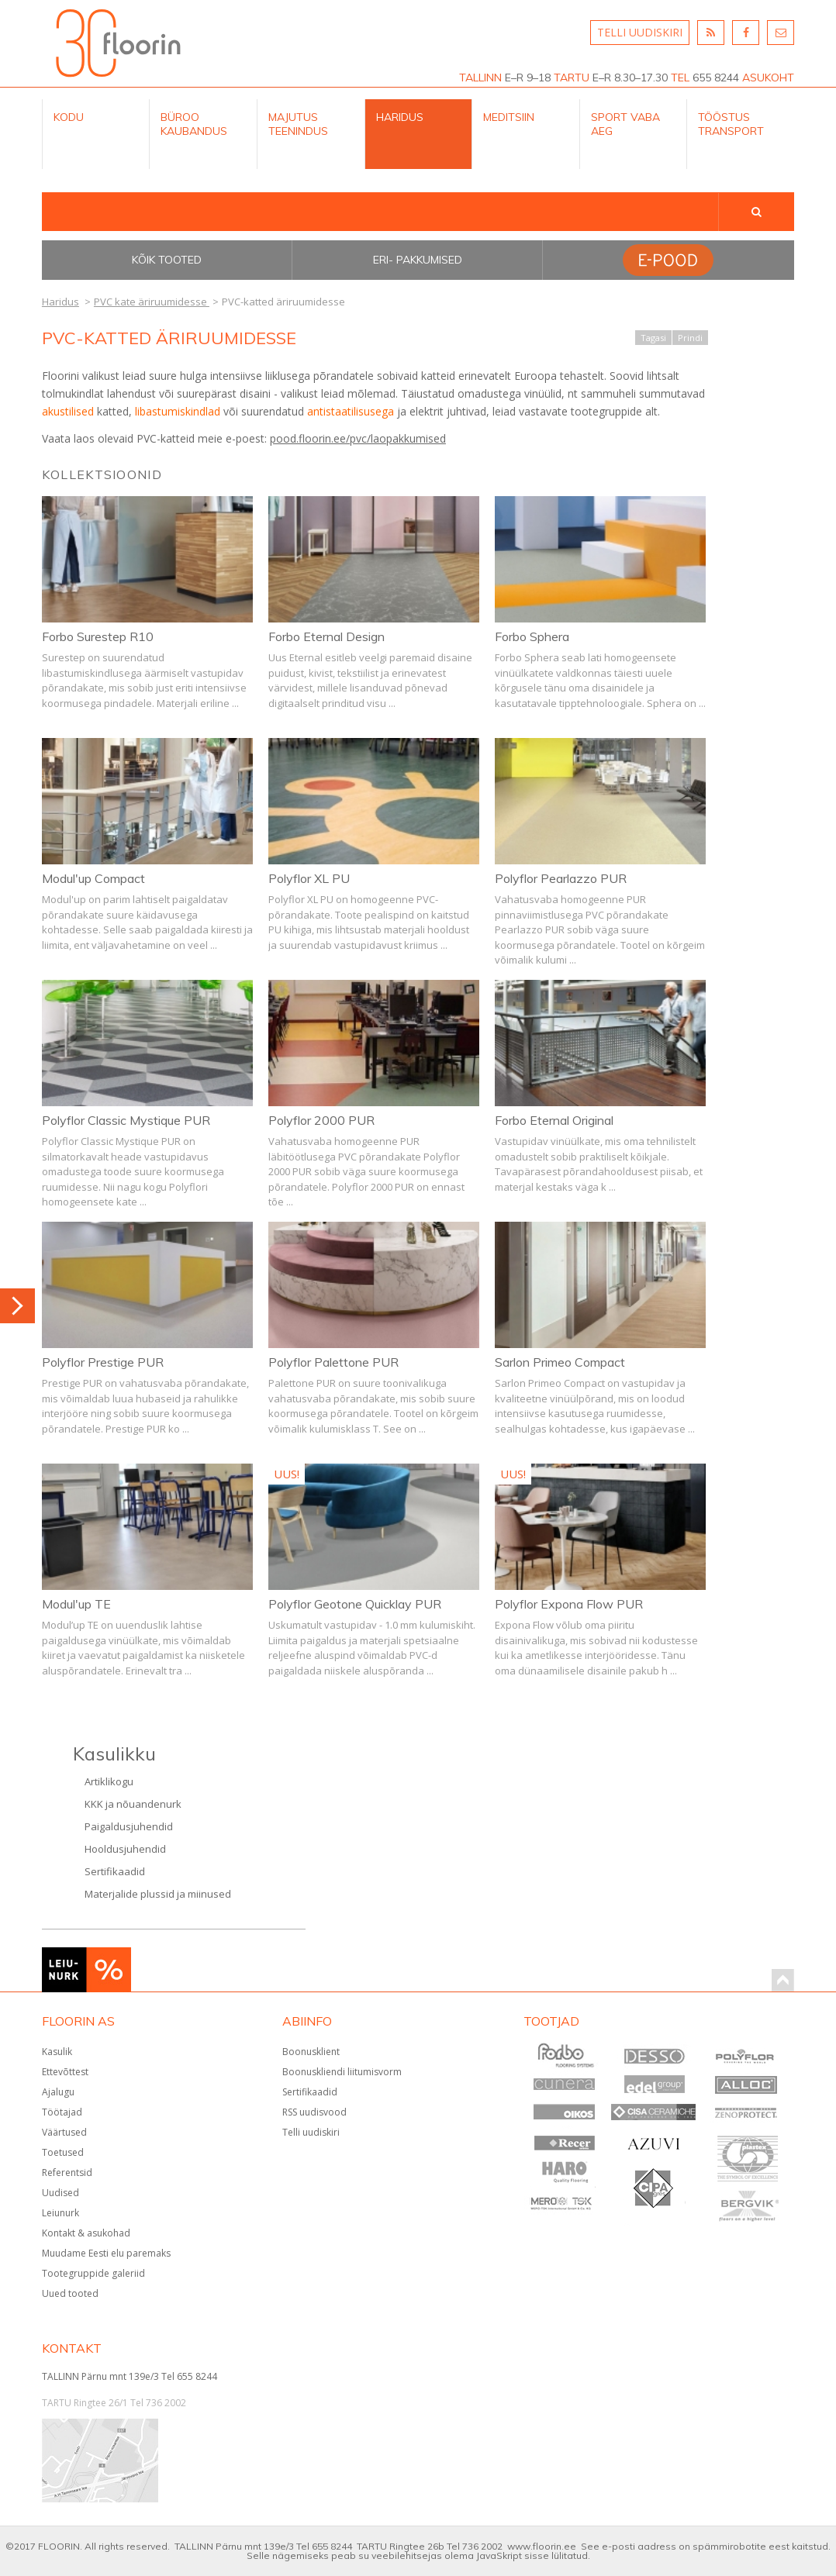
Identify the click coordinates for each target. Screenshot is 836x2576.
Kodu (69, 117)
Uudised (60, 2192)
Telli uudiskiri (311, 2132)
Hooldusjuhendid (125, 1849)
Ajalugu (58, 2091)
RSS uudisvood (314, 2112)
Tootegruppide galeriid (93, 2273)
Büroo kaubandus (194, 124)
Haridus (399, 117)
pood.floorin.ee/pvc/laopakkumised (358, 438)
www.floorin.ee (541, 2546)
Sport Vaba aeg (625, 124)
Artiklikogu (109, 1781)
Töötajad (62, 2112)
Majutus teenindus (298, 124)
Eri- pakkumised (417, 260)
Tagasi (653, 337)
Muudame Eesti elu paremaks (106, 2253)
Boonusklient (311, 2051)
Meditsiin (508, 117)
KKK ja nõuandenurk (133, 1804)
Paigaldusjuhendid (129, 1826)
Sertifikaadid (115, 1871)
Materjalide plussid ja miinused (158, 1894)
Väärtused (64, 2132)
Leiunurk (60, 2212)
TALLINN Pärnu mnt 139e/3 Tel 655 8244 (129, 2376)
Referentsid (67, 2172)
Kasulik (57, 2051)
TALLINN (480, 77)
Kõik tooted (167, 260)
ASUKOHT (768, 77)
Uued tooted (70, 2293)
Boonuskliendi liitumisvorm (342, 2071)
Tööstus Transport (731, 124)
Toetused (63, 2152)
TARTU (571, 77)
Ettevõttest (65, 2071)
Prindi (690, 337)
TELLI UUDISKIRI (639, 32)
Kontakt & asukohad (86, 2233)
